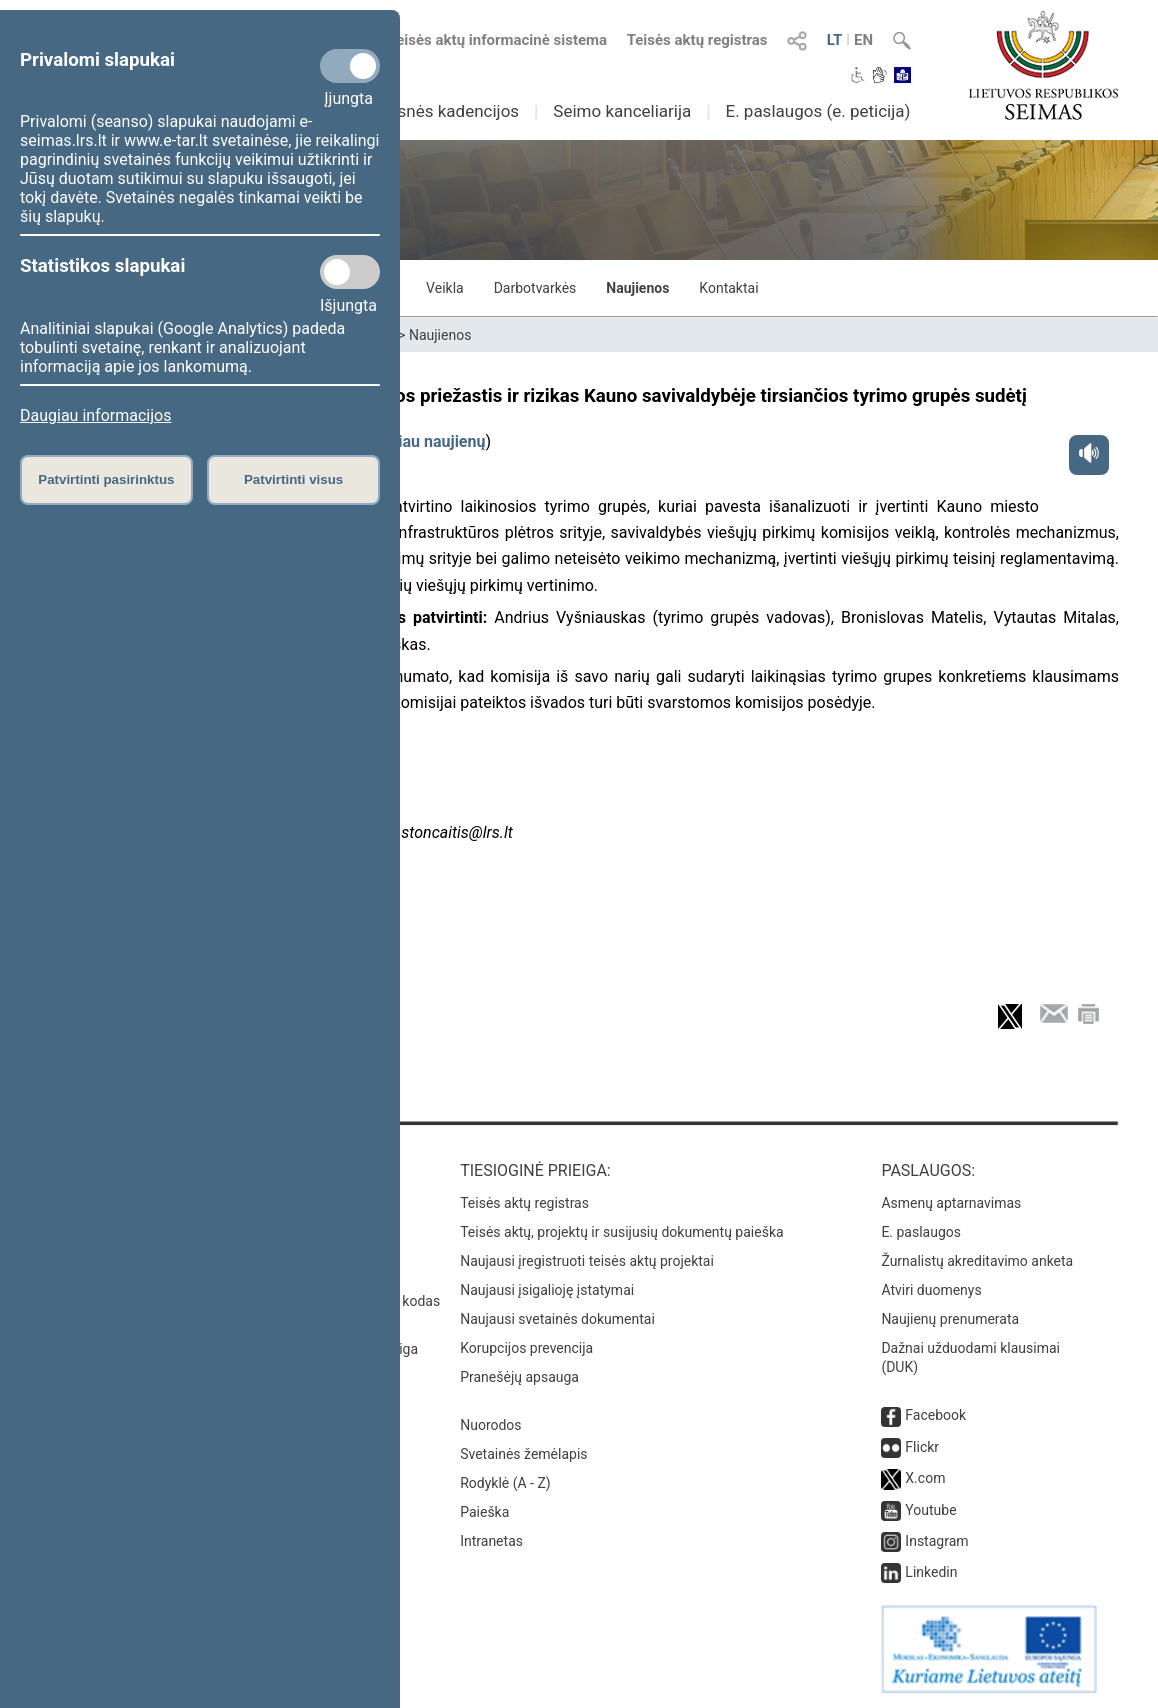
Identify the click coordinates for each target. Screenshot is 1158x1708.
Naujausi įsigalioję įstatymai (547, 1290)
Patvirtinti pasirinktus (106, 479)
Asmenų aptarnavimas (951, 1203)
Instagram (936, 1541)
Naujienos (637, 288)
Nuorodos (490, 1425)
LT (835, 40)
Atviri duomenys (931, 1290)
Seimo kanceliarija (622, 111)
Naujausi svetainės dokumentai (557, 1319)
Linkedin (931, 1572)
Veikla (445, 288)
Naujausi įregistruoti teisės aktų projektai (587, 1261)
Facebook (935, 1415)
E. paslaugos (921, 1232)
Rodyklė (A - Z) (505, 1483)
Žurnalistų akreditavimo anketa (977, 1261)
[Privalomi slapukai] (350, 66)
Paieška (484, 1512)
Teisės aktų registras (697, 40)
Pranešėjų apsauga (519, 1377)
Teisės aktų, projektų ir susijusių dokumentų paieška (621, 1232)
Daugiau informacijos (95, 415)
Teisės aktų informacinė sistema (498, 40)
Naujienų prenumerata (950, 1319)
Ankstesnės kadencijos (432, 111)
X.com (925, 1478)
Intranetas (491, 1541)
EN (863, 40)
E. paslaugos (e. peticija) (817, 111)
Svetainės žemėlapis (523, 1454)
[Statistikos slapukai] (350, 272)
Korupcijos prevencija (526, 1348)
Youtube (930, 1510)
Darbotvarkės (535, 288)
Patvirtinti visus (293, 479)
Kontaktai (728, 288)
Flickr (922, 1447)
